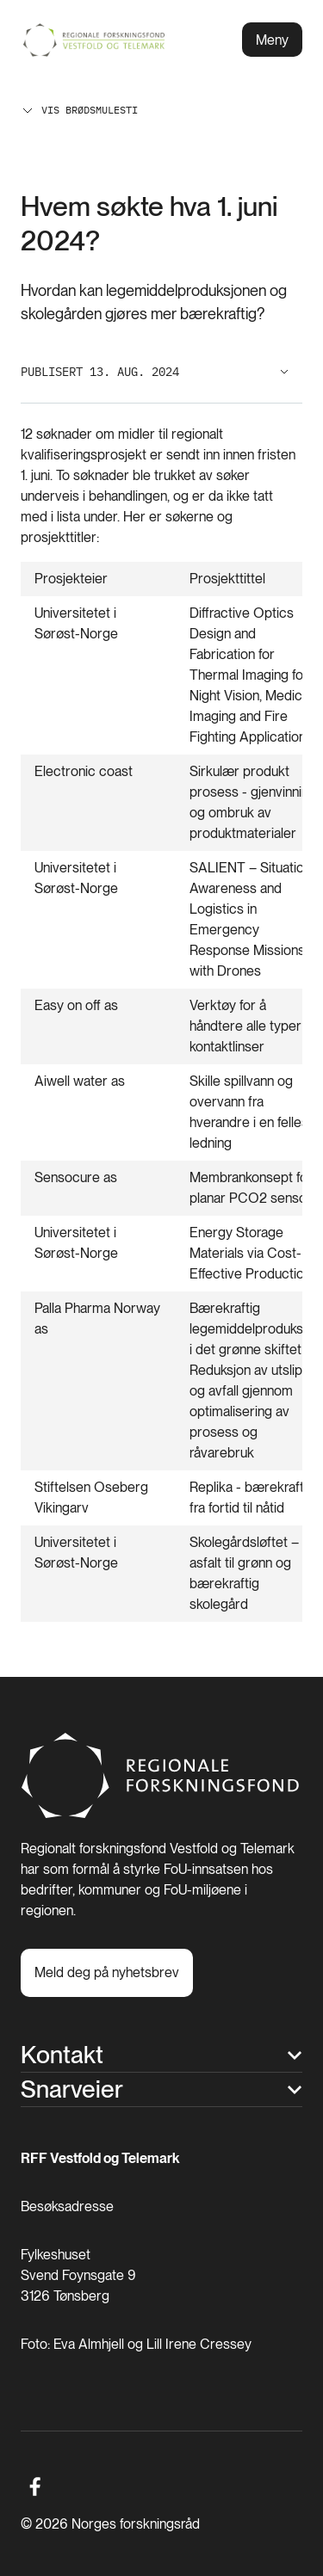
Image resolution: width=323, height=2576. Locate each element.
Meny (272, 40)
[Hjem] (161, 1814)
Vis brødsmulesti (79, 110)
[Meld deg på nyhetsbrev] (107, 1973)
